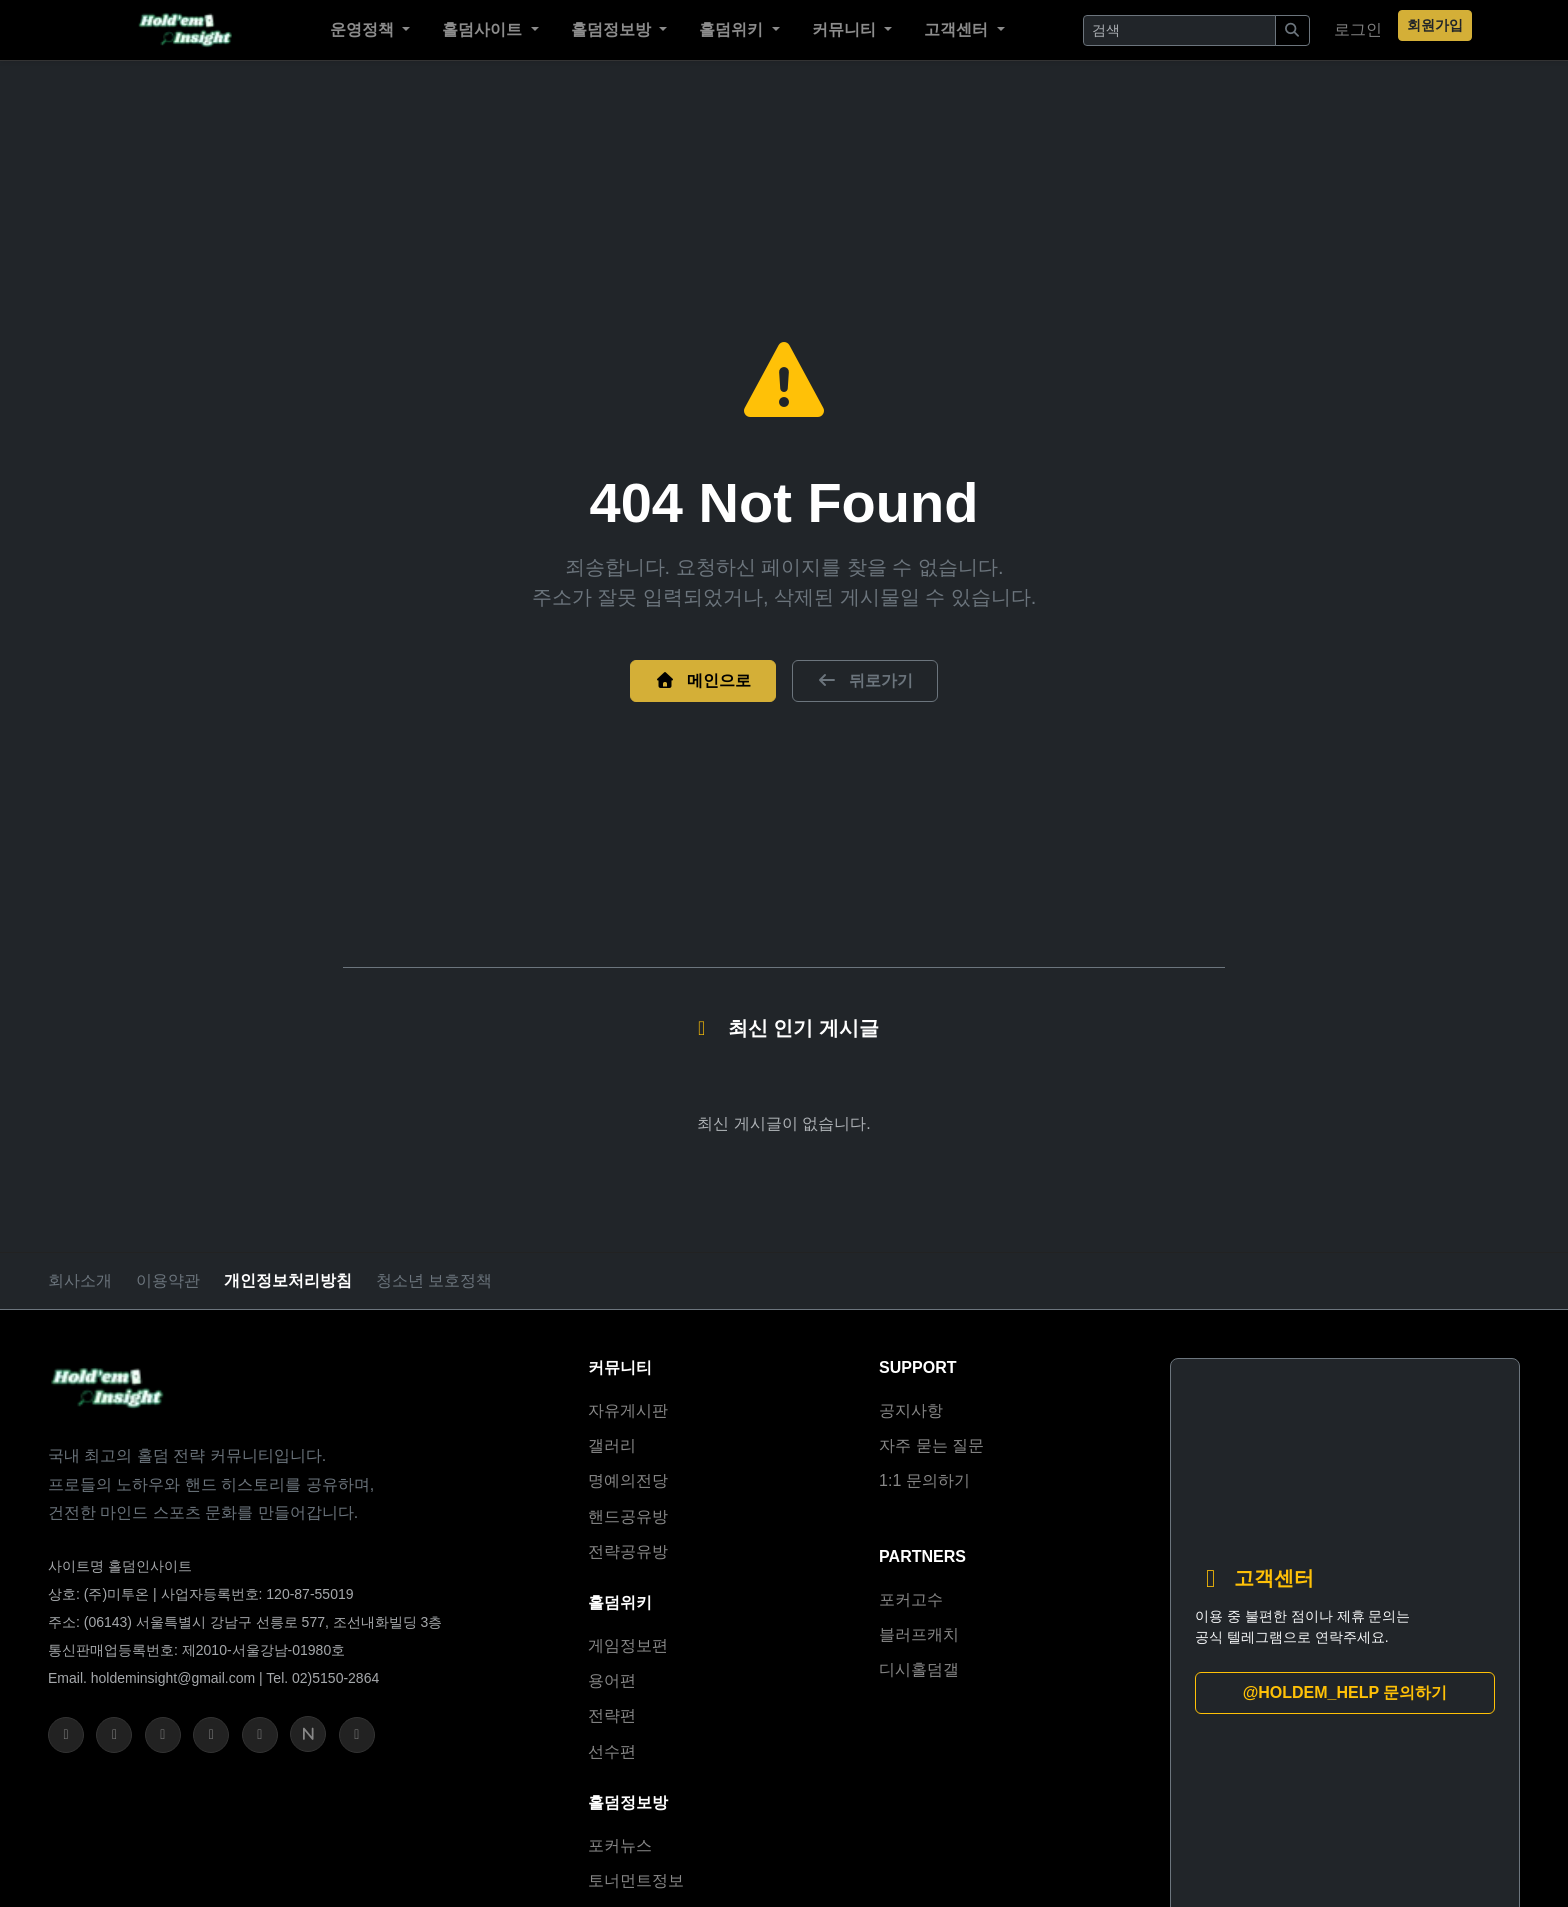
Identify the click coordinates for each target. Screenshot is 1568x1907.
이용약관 (168, 1280)
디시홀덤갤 (919, 1669)
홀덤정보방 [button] (614, 29)
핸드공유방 (628, 1516)
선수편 (612, 1751)
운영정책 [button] (365, 29)
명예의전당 (628, 1480)
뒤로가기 (865, 680)
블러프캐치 (919, 1634)
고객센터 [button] (960, 29)
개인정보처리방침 (288, 1280)
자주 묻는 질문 (931, 1445)
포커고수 (911, 1599)
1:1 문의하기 (924, 1480)
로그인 (1358, 29)
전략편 (612, 1715)
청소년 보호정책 (434, 1280)
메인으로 (703, 680)
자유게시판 (628, 1410)
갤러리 (612, 1445)
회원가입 (1435, 25)
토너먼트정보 (636, 1880)
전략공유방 (628, 1551)
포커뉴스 (620, 1845)
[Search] (1179, 30)
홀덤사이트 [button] (486, 29)
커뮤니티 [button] (847, 29)
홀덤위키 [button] (735, 29)
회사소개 (80, 1280)
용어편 (612, 1680)
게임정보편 (628, 1645)
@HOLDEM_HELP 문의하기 (1345, 1692)
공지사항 (911, 1410)
